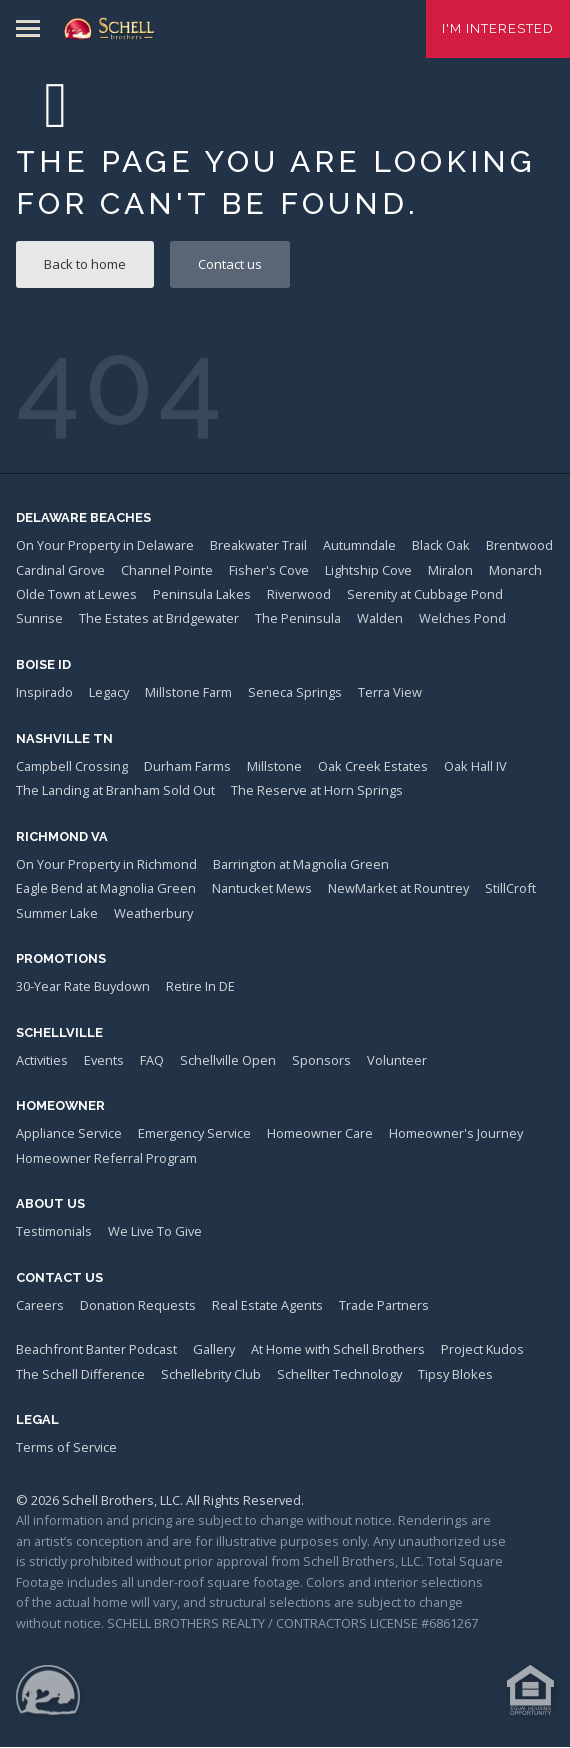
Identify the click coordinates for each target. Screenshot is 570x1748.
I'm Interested (498, 28)
